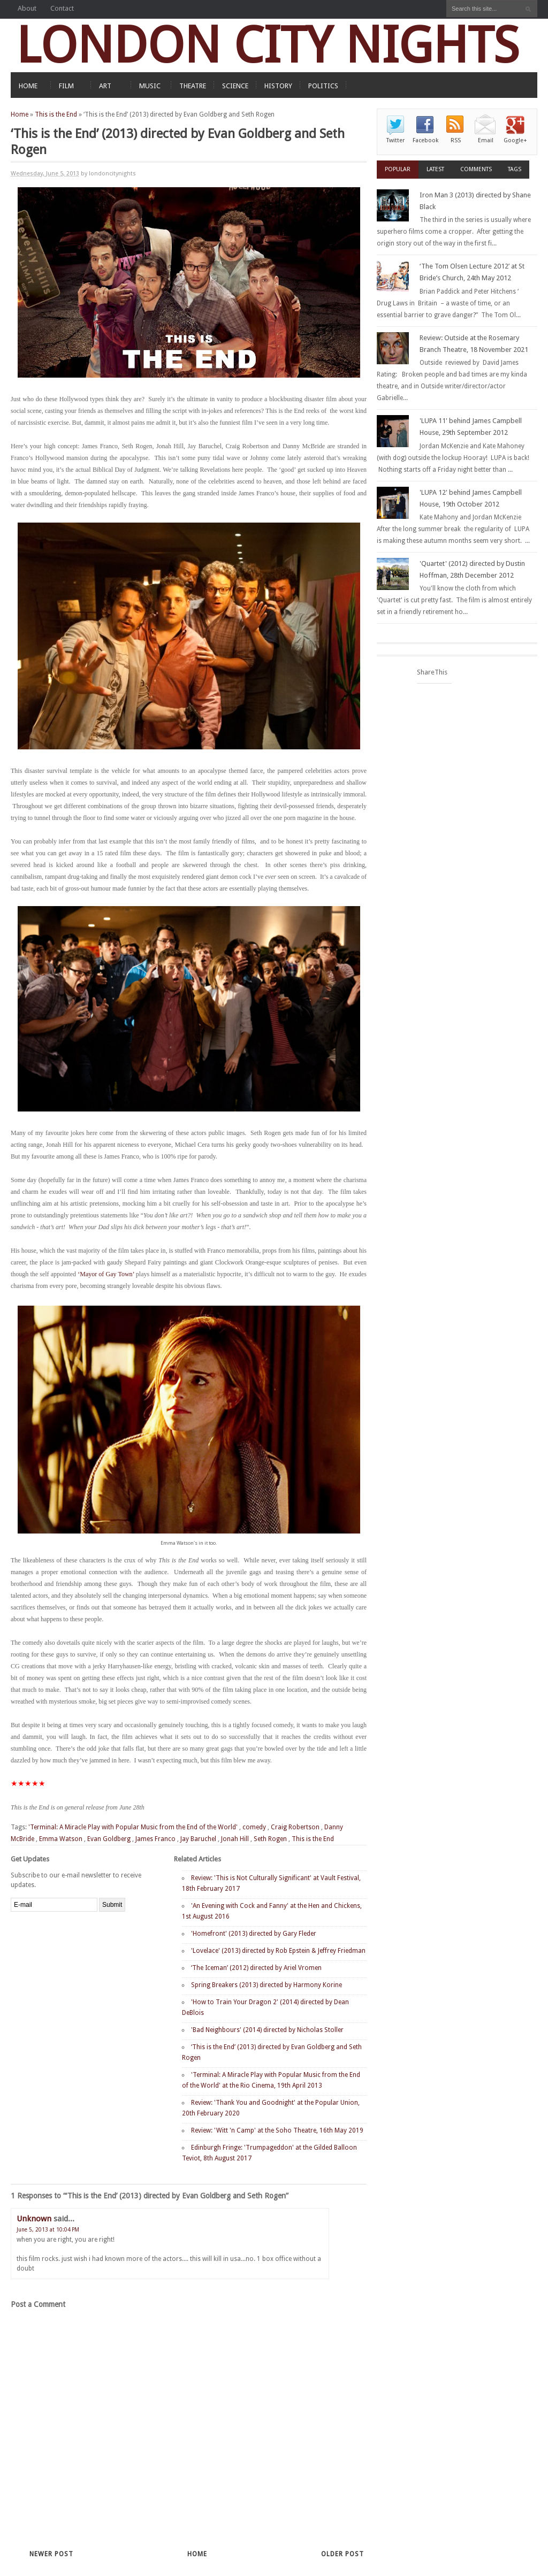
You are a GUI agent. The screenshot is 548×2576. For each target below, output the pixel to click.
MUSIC (150, 86)
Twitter (395, 140)
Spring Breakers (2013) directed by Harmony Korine (266, 1985)
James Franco (155, 1839)
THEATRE (192, 86)
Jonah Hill (235, 1839)
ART (105, 86)
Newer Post (51, 2554)
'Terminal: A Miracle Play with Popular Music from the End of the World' (133, 1827)
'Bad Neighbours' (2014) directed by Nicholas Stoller (267, 2030)
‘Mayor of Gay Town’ (106, 1274)
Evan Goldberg (109, 1839)
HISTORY (278, 86)
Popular (397, 169)
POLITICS (323, 86)
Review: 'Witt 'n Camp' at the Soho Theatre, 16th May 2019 (277, 2130)
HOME (28, 86)
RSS (456, 140)
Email (485, 140)
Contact (62, 8)
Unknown (34, 2219)
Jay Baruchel (198, 1839)
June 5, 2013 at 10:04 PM (48, 2230)
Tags (514, 169)
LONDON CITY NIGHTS (267, 45)
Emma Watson (60, 1839)
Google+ (515, 140)
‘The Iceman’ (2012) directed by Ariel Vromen (256, 1968)
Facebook (425, 140)
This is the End (56, 114)
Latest (435, 169)
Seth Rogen (270, 1839)
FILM (66, 86)
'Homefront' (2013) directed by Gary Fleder (253, 1933)
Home (19, 114)
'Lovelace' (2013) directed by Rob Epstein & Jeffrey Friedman (278, 1950)
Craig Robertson (295, 1827)
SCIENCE (235, 86)
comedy (254, 1827)
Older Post (342, 2554)
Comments (476, 169)
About (27, 8)
